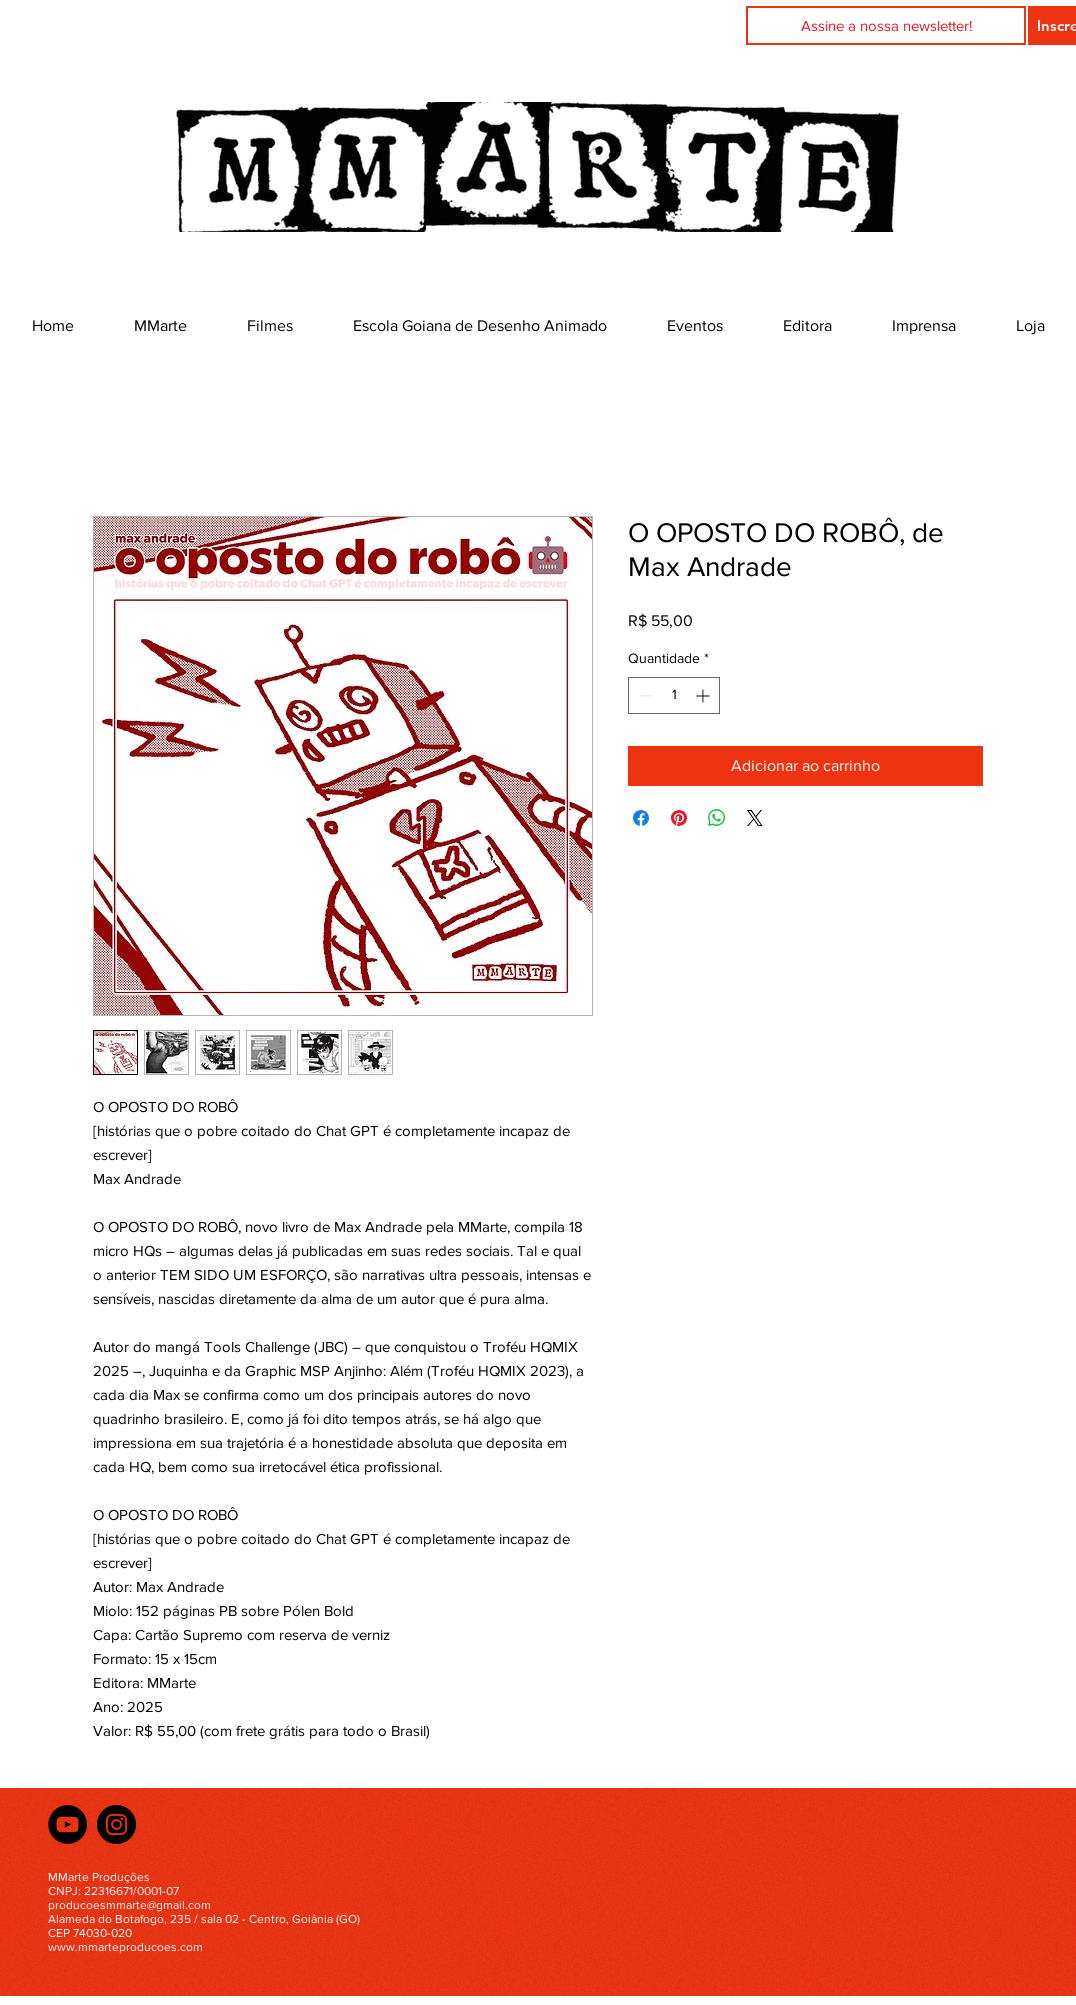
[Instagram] (116, 1824)
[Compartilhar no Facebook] (641, 818)
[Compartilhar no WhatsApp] (717, 818)
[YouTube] (67, 1824)
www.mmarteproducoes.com (125, 1947)
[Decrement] (643, 695)
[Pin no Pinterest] (679, 818)
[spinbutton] (674, 695)
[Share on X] (755, 818)
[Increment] (704, 695)
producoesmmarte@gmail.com (129, 1905)
